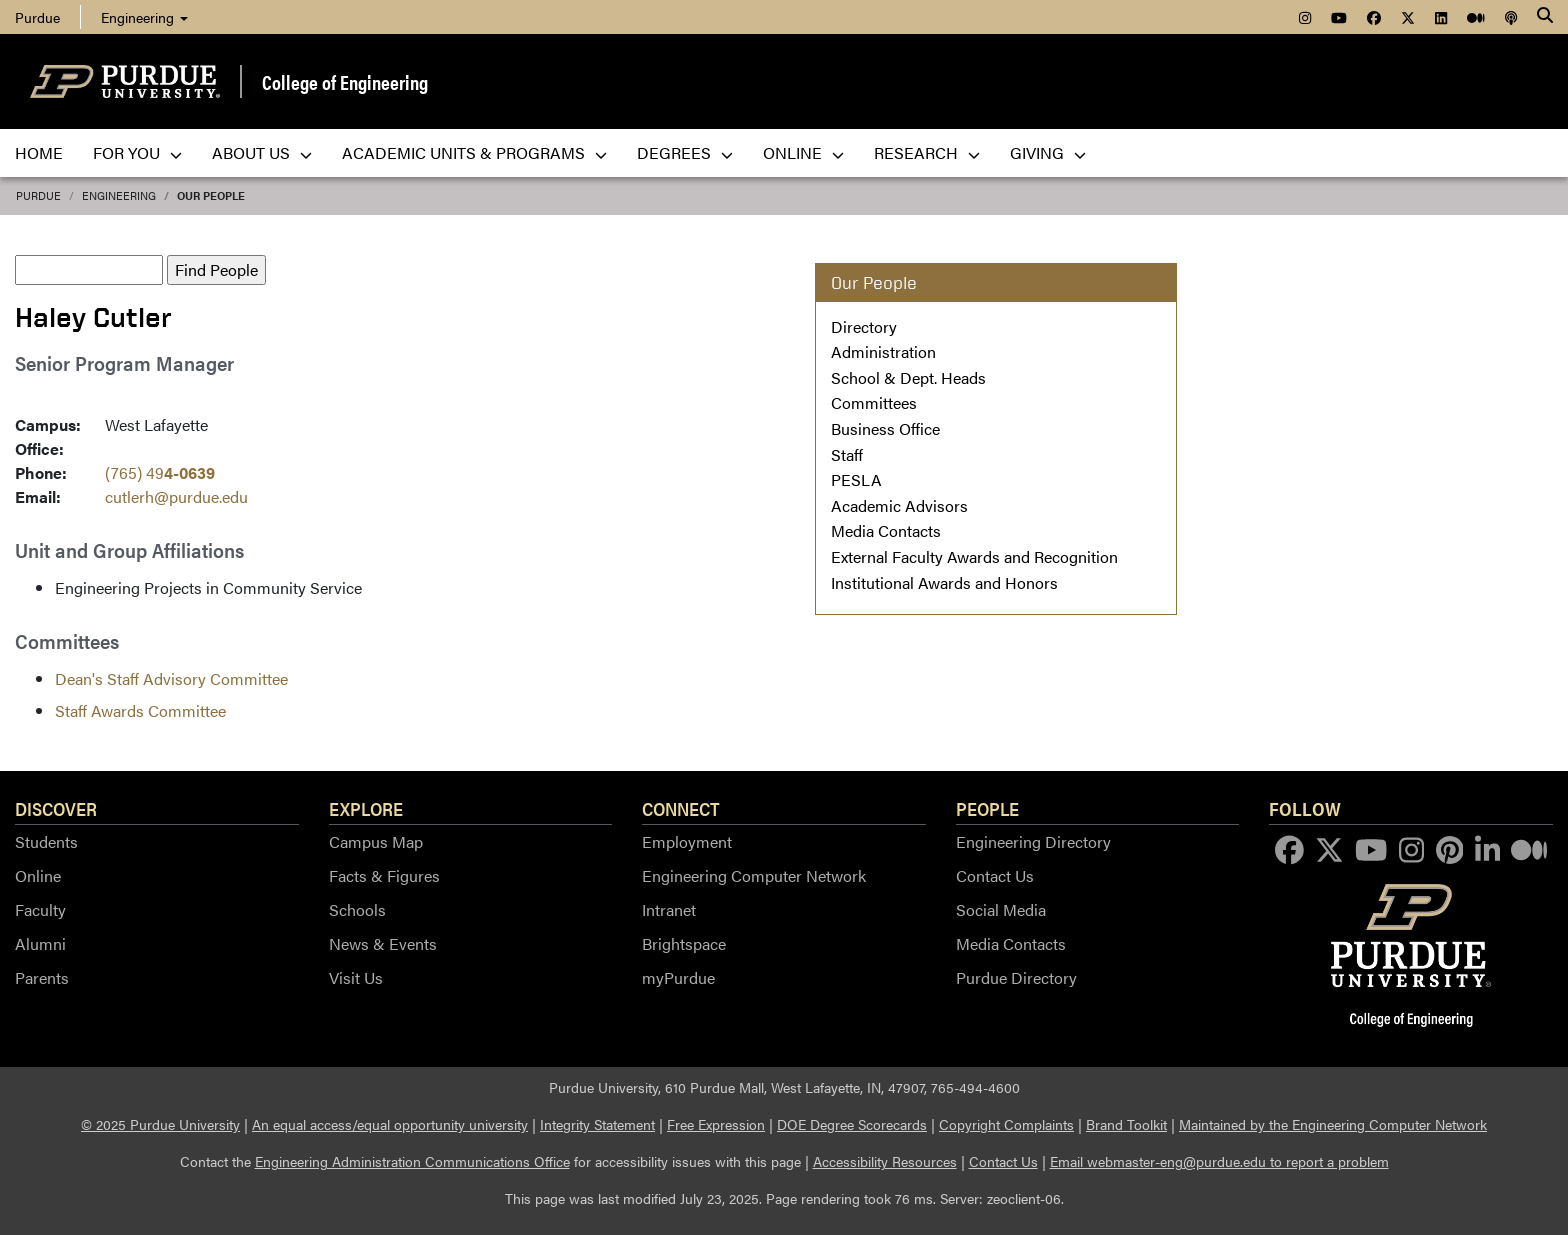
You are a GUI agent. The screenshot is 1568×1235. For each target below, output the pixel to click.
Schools (357, 909)
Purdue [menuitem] (37, 17)
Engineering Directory (1033, 841)
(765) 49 (160, 472)
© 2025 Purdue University (160, 1124)
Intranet (669, 909)
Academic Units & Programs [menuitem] (474, 152)
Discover (56, 808)
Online (38, 875)
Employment (687, 841)
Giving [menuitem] (1048, 152)
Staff (847, 454)
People (987, 808)
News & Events (383, 943)
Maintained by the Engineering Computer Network (1333, 1124)
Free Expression (716, 1124)
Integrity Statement (597, 1124)
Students (46, 841)
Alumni (40, 943)
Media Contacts (886, 530)
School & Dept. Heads (908, 377)
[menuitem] (1305, 17)
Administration (883, 351)
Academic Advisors (899, 505)
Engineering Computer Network (754, 875)
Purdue (38, 195)
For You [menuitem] (137, 152)
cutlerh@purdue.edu (176, 496)
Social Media (1001, 909)
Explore (366, 808)
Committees (874, 402)
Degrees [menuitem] (685, 152)
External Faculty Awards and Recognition (974, 556)
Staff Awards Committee (140, 710)
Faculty (40, 909)
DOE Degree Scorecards (852, 1124)
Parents (42, 977)
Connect (681, 808)
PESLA (856, 479)
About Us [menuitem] (262, 152)
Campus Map (376, 841)
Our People (211, 195)
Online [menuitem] (803, 152)
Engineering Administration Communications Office (412, 1161)
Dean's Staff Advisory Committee (171, 678)
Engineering (144, 17)
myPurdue (678, 977)
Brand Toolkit (1126, 1124)
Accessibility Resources (885, 1161)
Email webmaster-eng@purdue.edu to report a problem (1219, 1161)
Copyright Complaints (1006, 1124)
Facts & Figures (384, 875)
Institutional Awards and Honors (944, 582)
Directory (864, 326)
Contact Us (995, 875)
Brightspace (684, 943)
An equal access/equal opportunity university (390, 1124)
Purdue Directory (1016, 977)
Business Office (885, 428)
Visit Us (356, 977)
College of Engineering (345, 81)
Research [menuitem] (927, 152)
